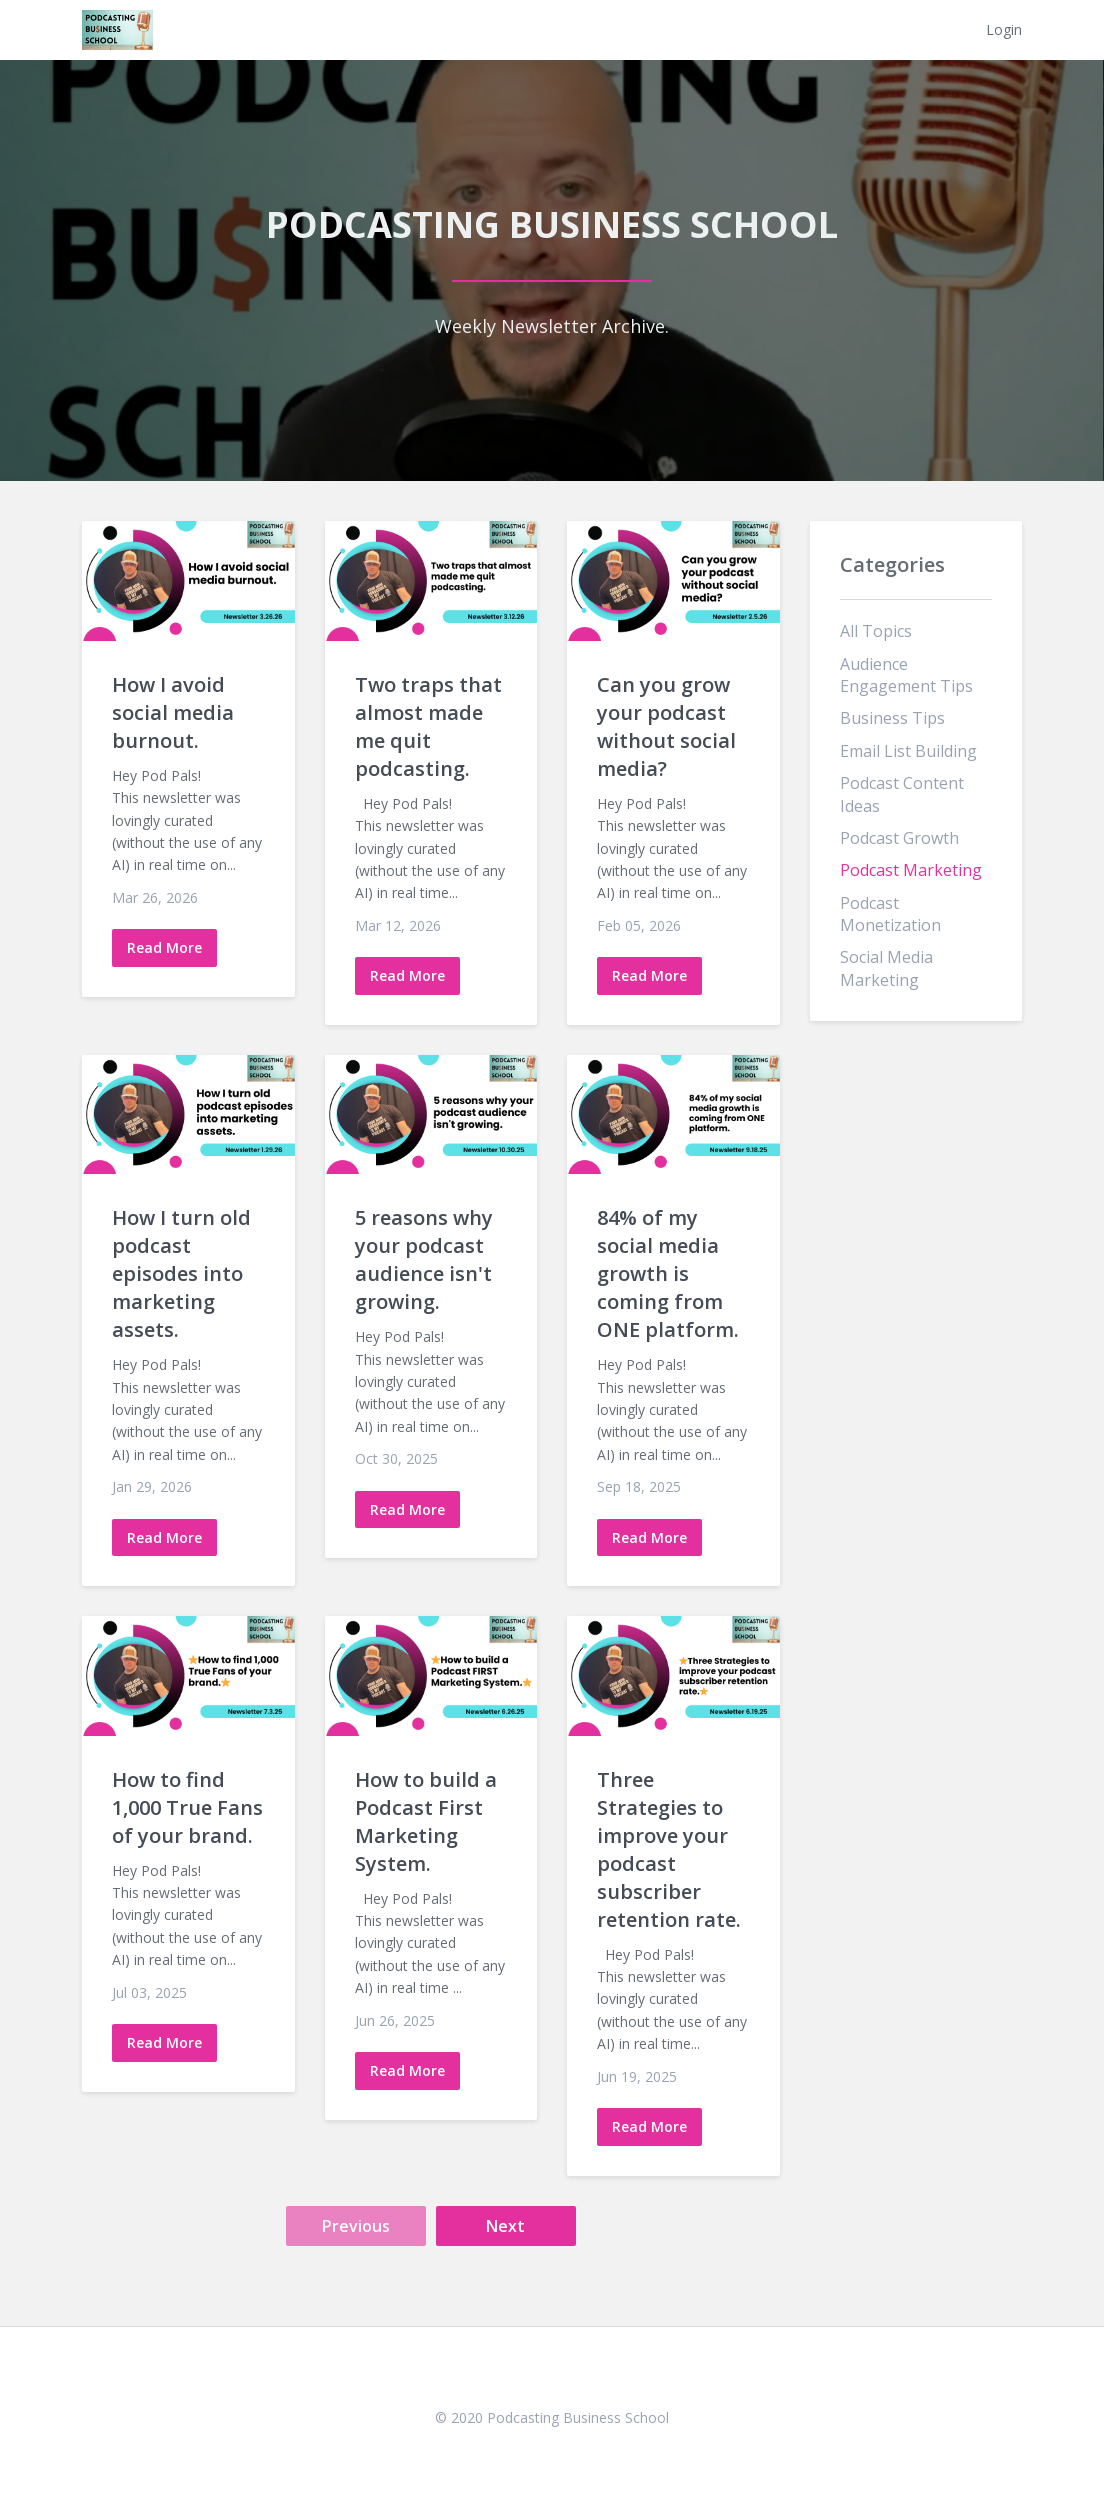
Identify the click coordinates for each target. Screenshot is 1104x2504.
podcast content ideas (902, 794)
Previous (356, 2226)
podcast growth (899, 838)
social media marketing (886, 968)
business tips (892, 718)
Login (1004, 29)
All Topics (876, 631)
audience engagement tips (906, 675)
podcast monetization (890, 914)
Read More (164, 947)
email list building (908, 751)
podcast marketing (911, 870)
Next (505, 2226)
